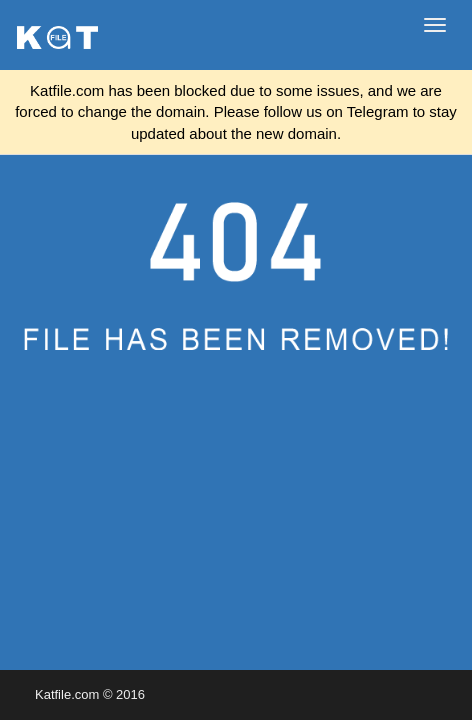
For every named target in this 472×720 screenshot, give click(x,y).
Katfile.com (67, 694)
